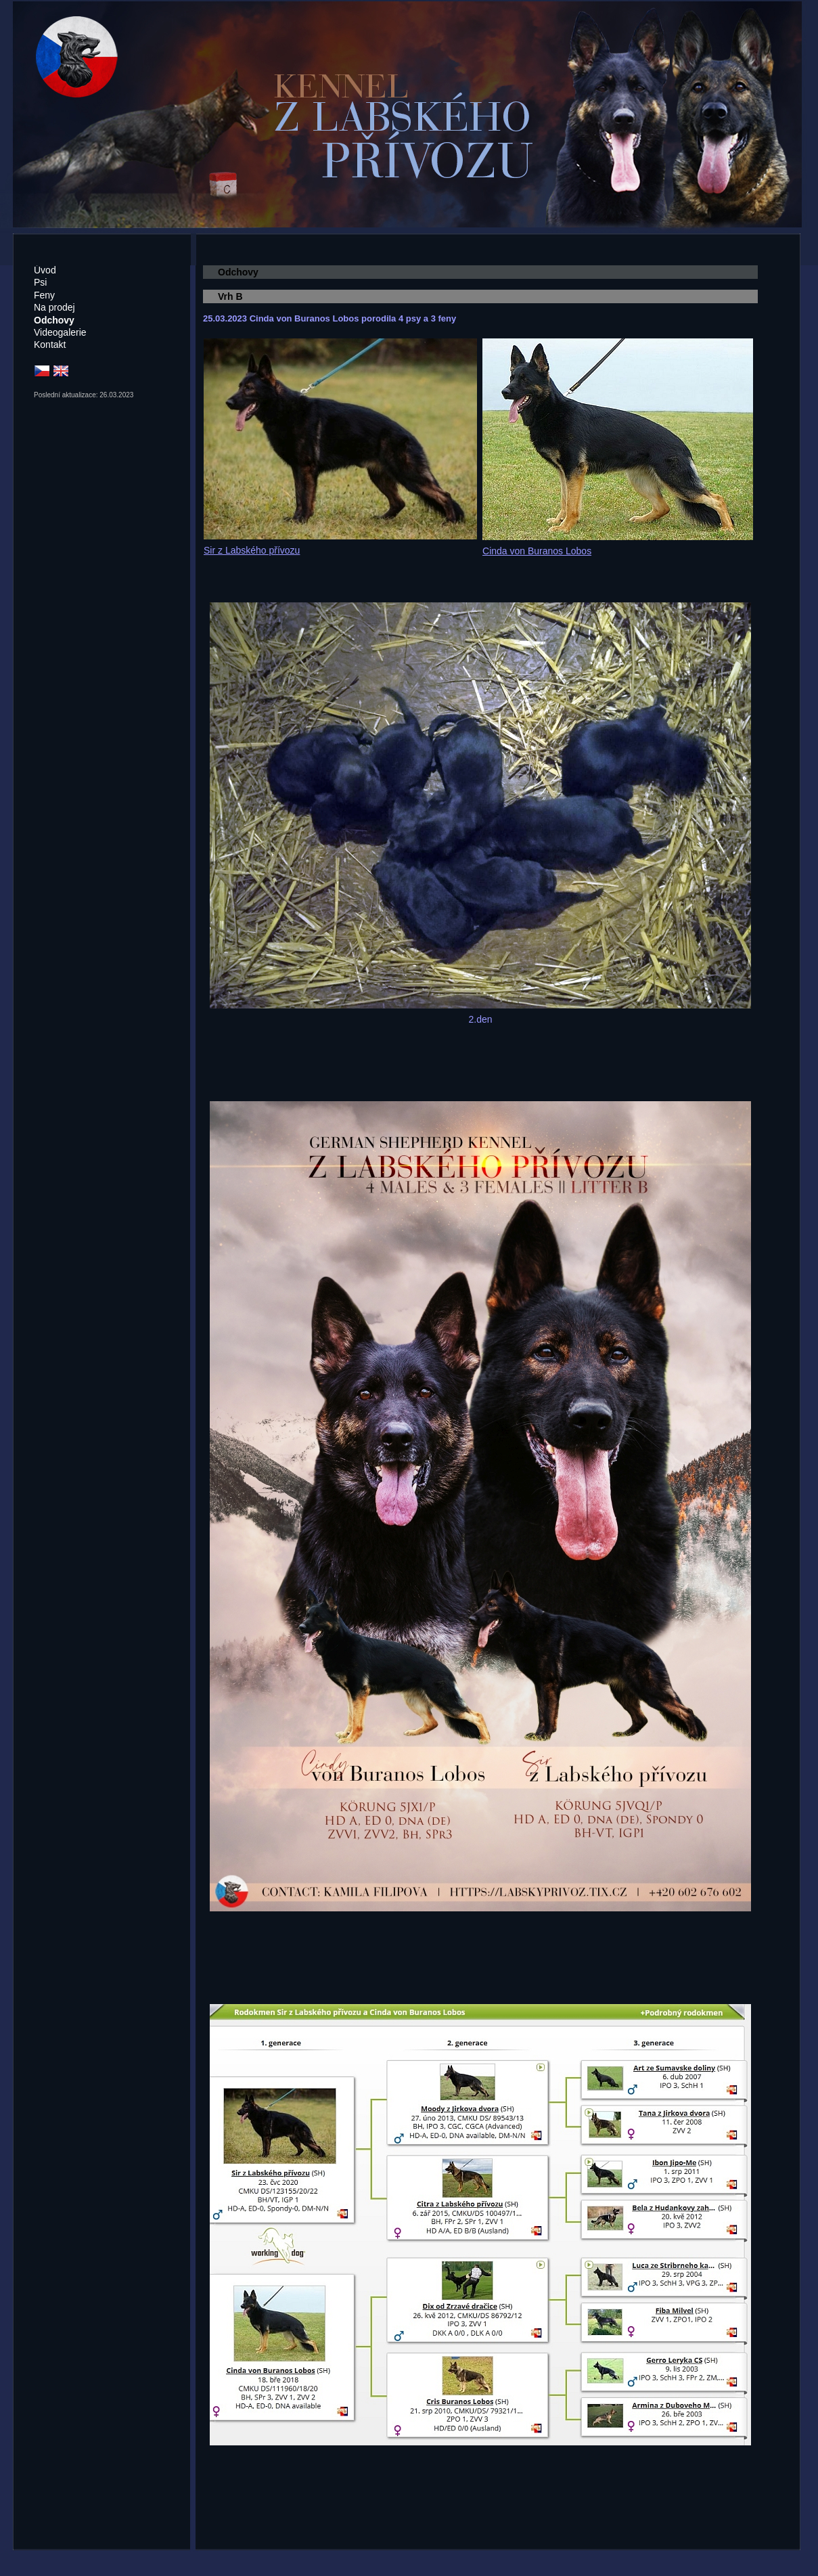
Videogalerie (60, 332)
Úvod (45, 270)
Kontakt (50, 344)
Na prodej (54, 307)
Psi (40, 282)
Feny (44, 295)
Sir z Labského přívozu (252, 550)
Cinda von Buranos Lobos (536, 551)
